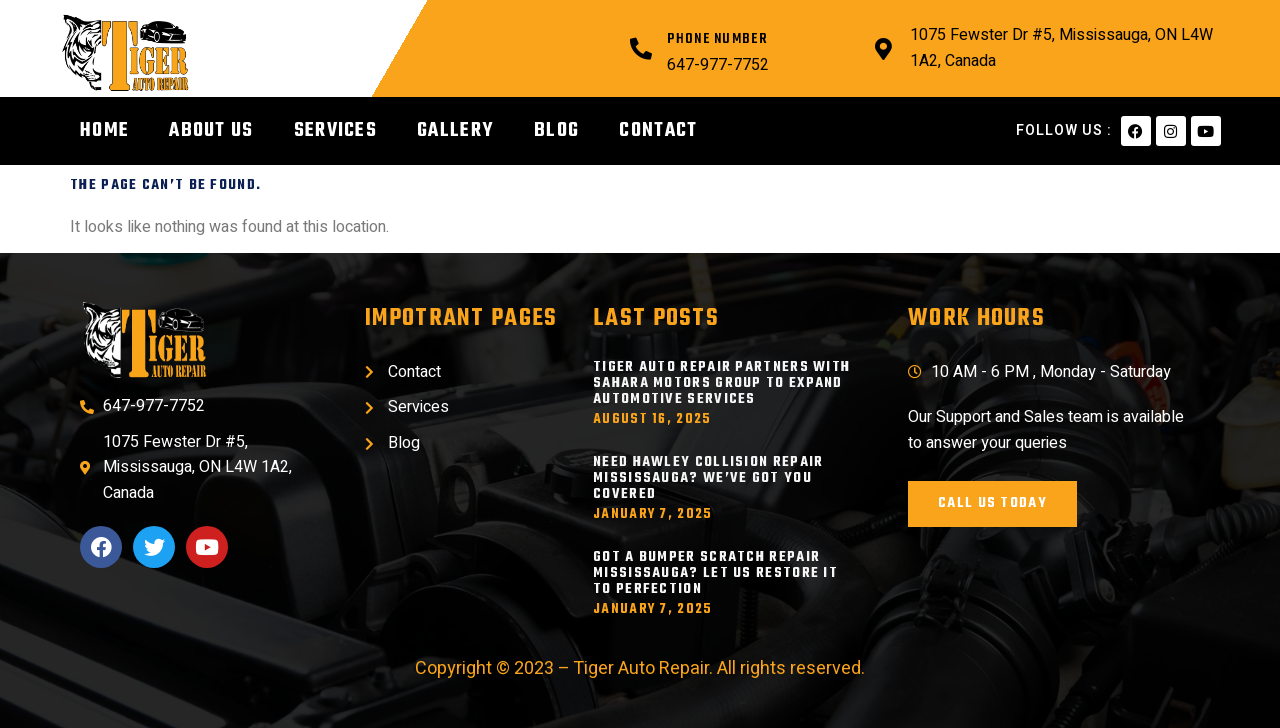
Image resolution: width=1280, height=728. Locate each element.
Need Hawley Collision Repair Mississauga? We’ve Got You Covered (708, 478)
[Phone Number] (641, 49)
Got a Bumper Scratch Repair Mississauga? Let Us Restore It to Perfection (715, 573)
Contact (658, 130)
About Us (211, 130)
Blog (556, 130)
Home (104, 130)
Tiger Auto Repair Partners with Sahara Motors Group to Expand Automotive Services (721, 383)
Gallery (455, 130)
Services (335, 130)
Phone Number (717, 39)
